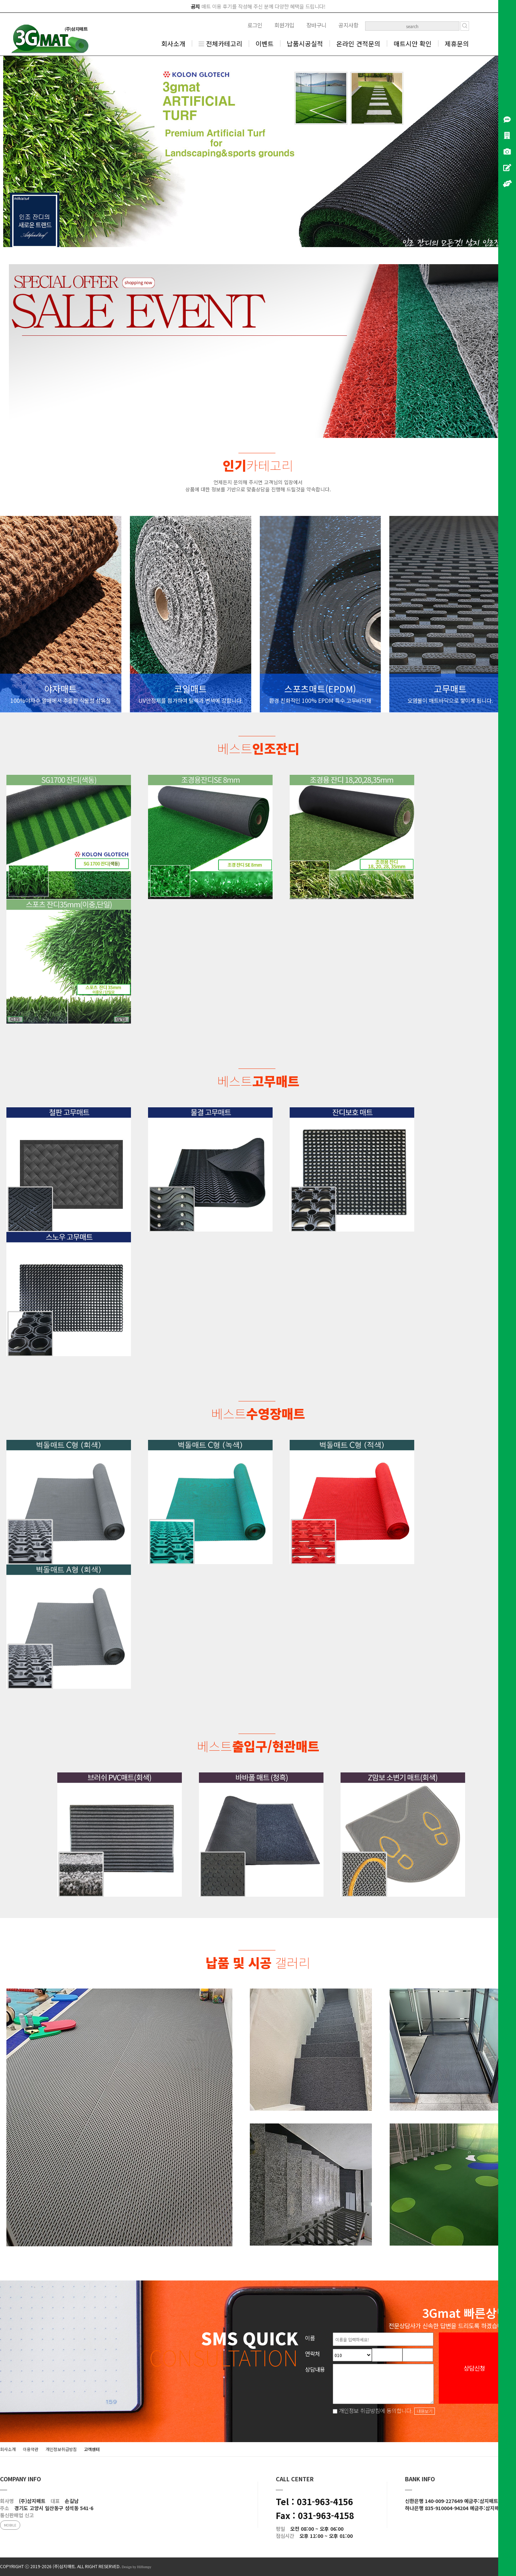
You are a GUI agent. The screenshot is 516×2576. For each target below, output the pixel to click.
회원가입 (284, 25)
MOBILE (10, 2525)
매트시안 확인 (413, 43)
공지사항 (348, 25)
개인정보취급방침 (61, 2449)
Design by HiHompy (136, 2567)
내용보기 (424, 2411)
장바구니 (316, 25)
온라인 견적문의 (358, 43)
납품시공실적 (305, 43)
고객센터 (92, 2449)
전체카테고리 (220, 43)
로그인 (254, 25)
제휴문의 (457, 43)
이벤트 (265, 43)
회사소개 (173, 43)
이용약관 (30, 2449)
